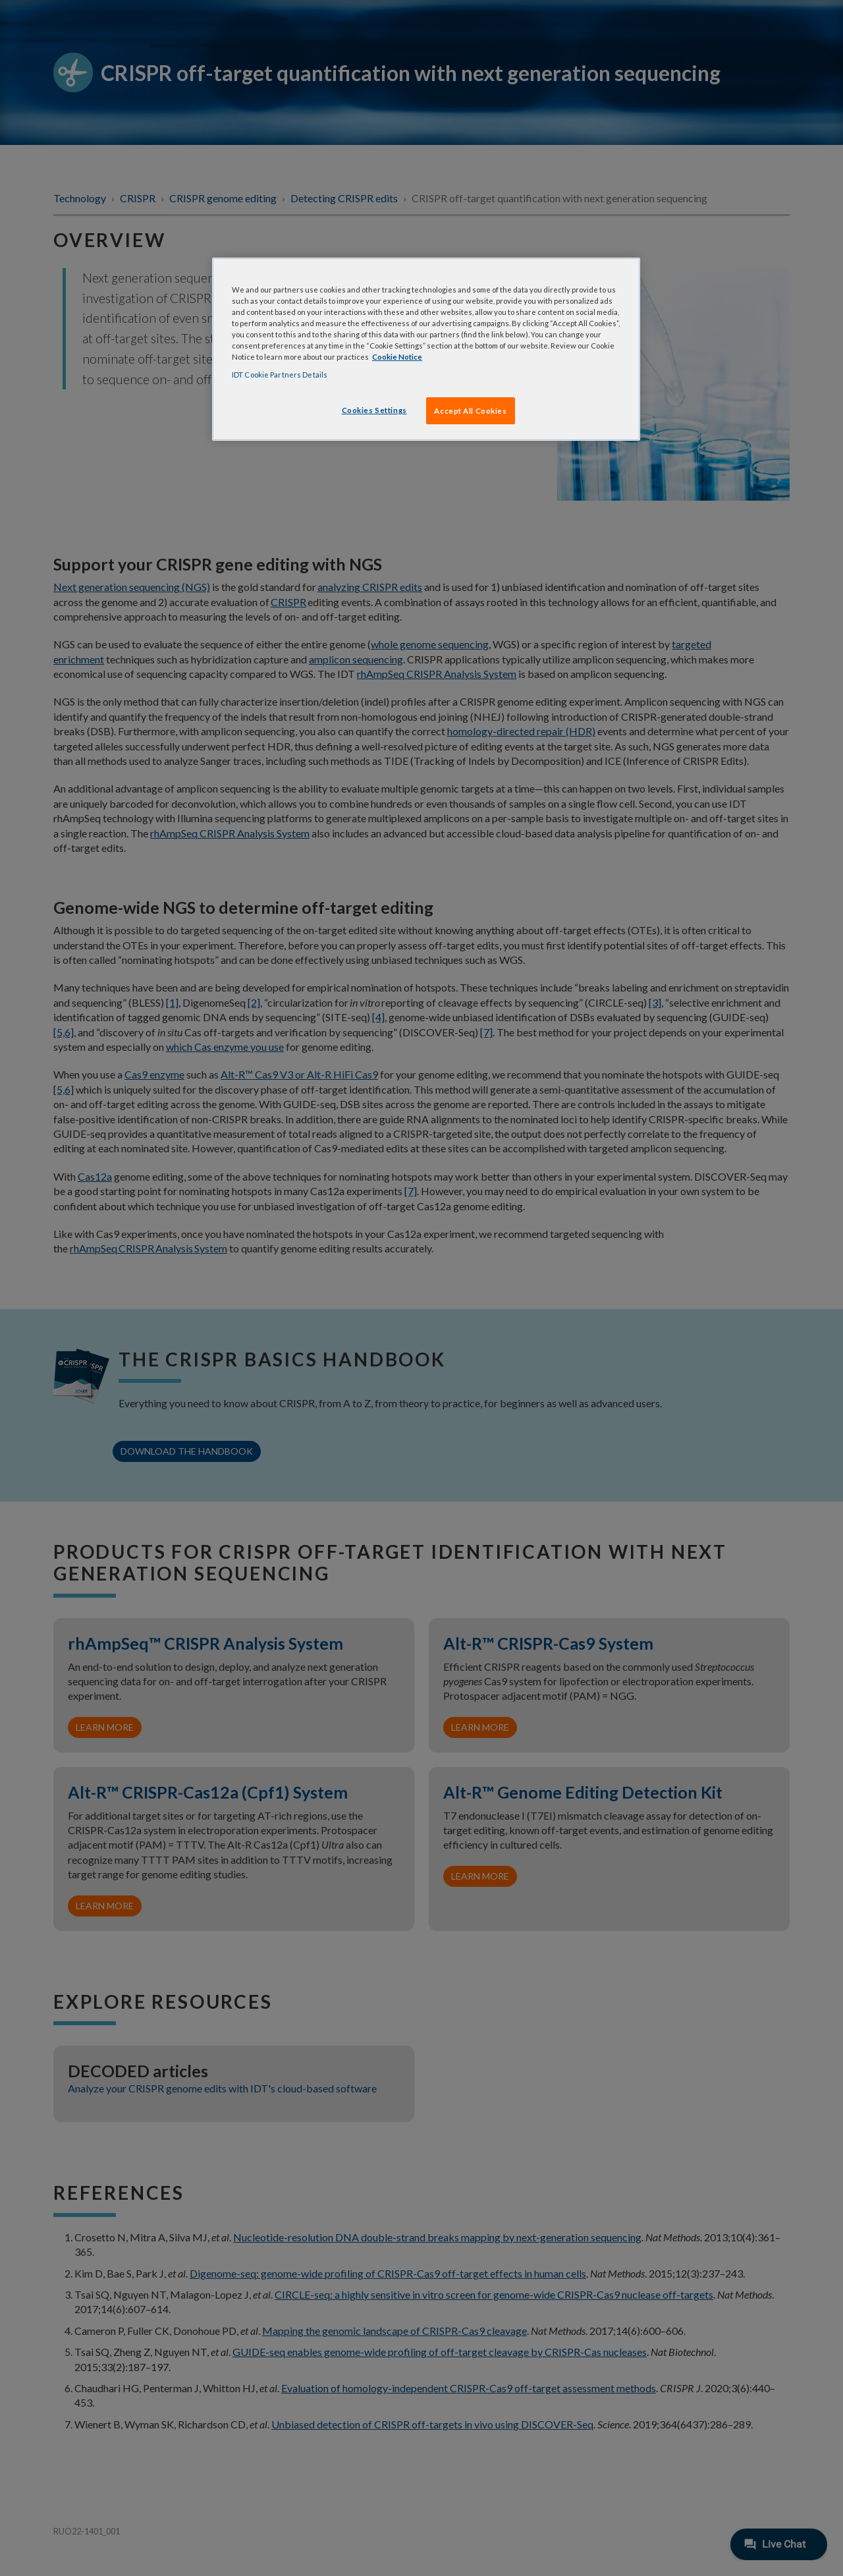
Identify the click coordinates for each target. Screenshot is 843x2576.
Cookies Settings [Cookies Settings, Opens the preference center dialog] (374, 410)
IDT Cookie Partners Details (279, 374)
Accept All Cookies (470, 410)
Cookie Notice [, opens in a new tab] (397, 356)
